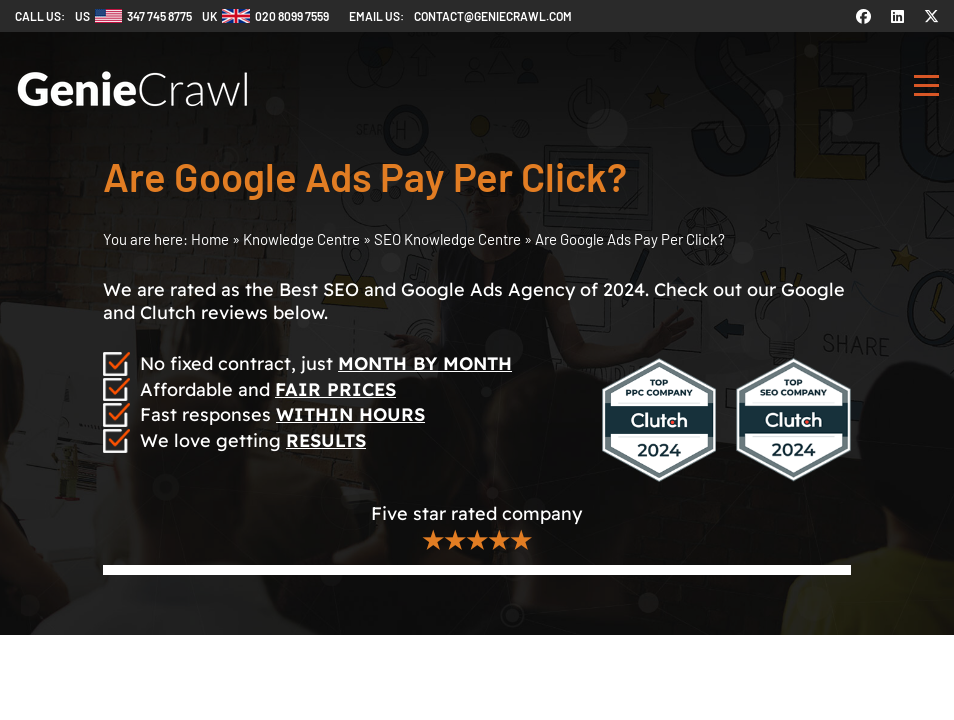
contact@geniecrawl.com (493, 16)
